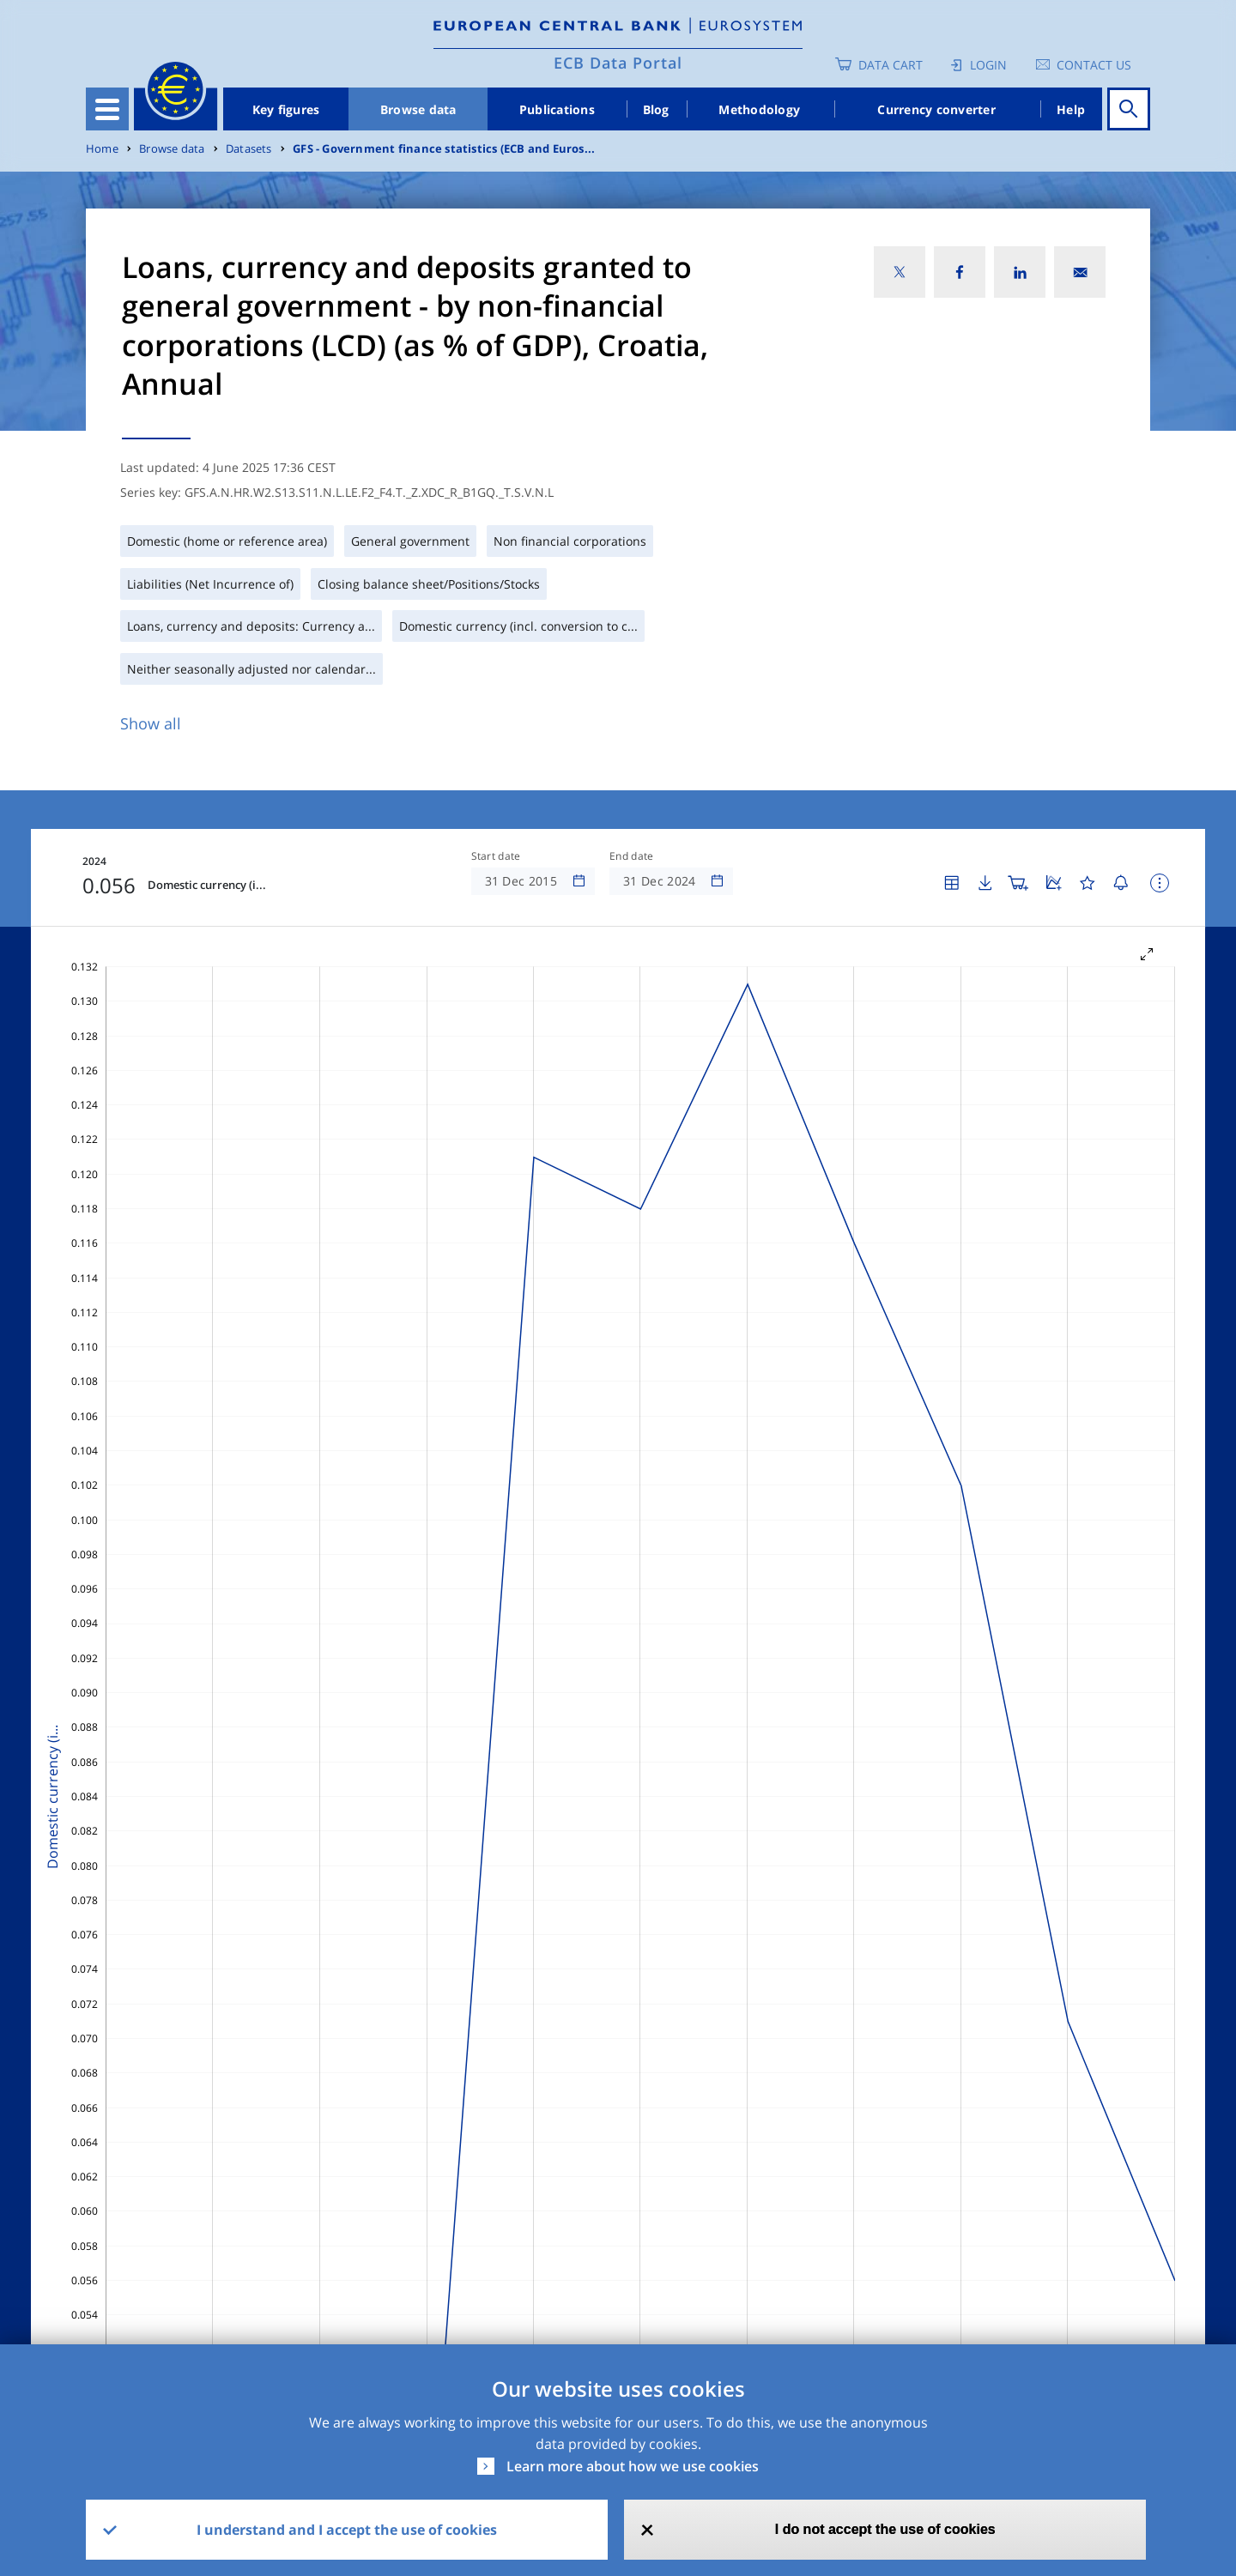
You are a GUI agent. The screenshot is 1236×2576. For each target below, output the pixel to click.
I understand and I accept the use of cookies (347, 2529)
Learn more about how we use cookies (632, 2466)
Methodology (759, 109)
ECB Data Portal (618, 62)
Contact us (1094, 65)
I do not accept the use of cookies (885, 2529)
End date (631, 856)
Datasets (249, 149)
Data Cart (890, 65)
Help (1071, 109)
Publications (557, 109)
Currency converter (936, 109)
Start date (496, 856)
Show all (150, 723)
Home (102, 149)
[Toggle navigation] (107, 109)
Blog (656, 109)
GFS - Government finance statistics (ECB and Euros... (444, 149)
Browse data (418, 109)
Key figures (286, 109)
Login (988, 65)
